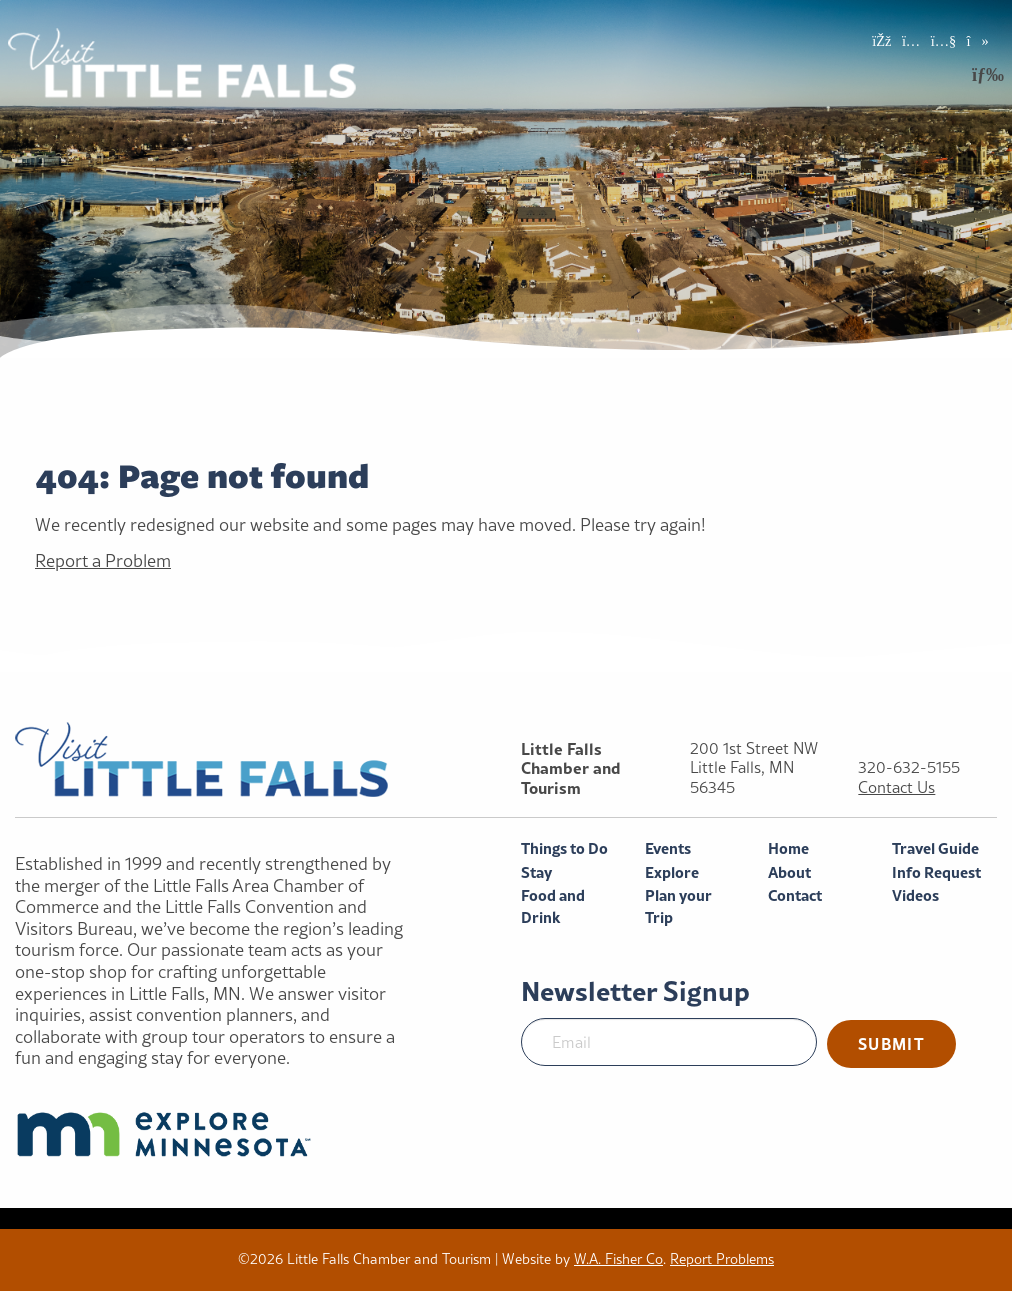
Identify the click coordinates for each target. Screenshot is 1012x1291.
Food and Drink (553, 906)
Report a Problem (103, 560)
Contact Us (896, 787)
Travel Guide (935, 848)
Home (788, 848)
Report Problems (722, 1259)
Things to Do (564, 848)
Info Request (936, 872)
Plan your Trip (678, 906)
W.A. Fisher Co (618, 1259)
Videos (915, 895)
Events (668, 848)
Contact (795, 895)
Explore (672, 872)
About (789, 872)
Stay (536, 872)
